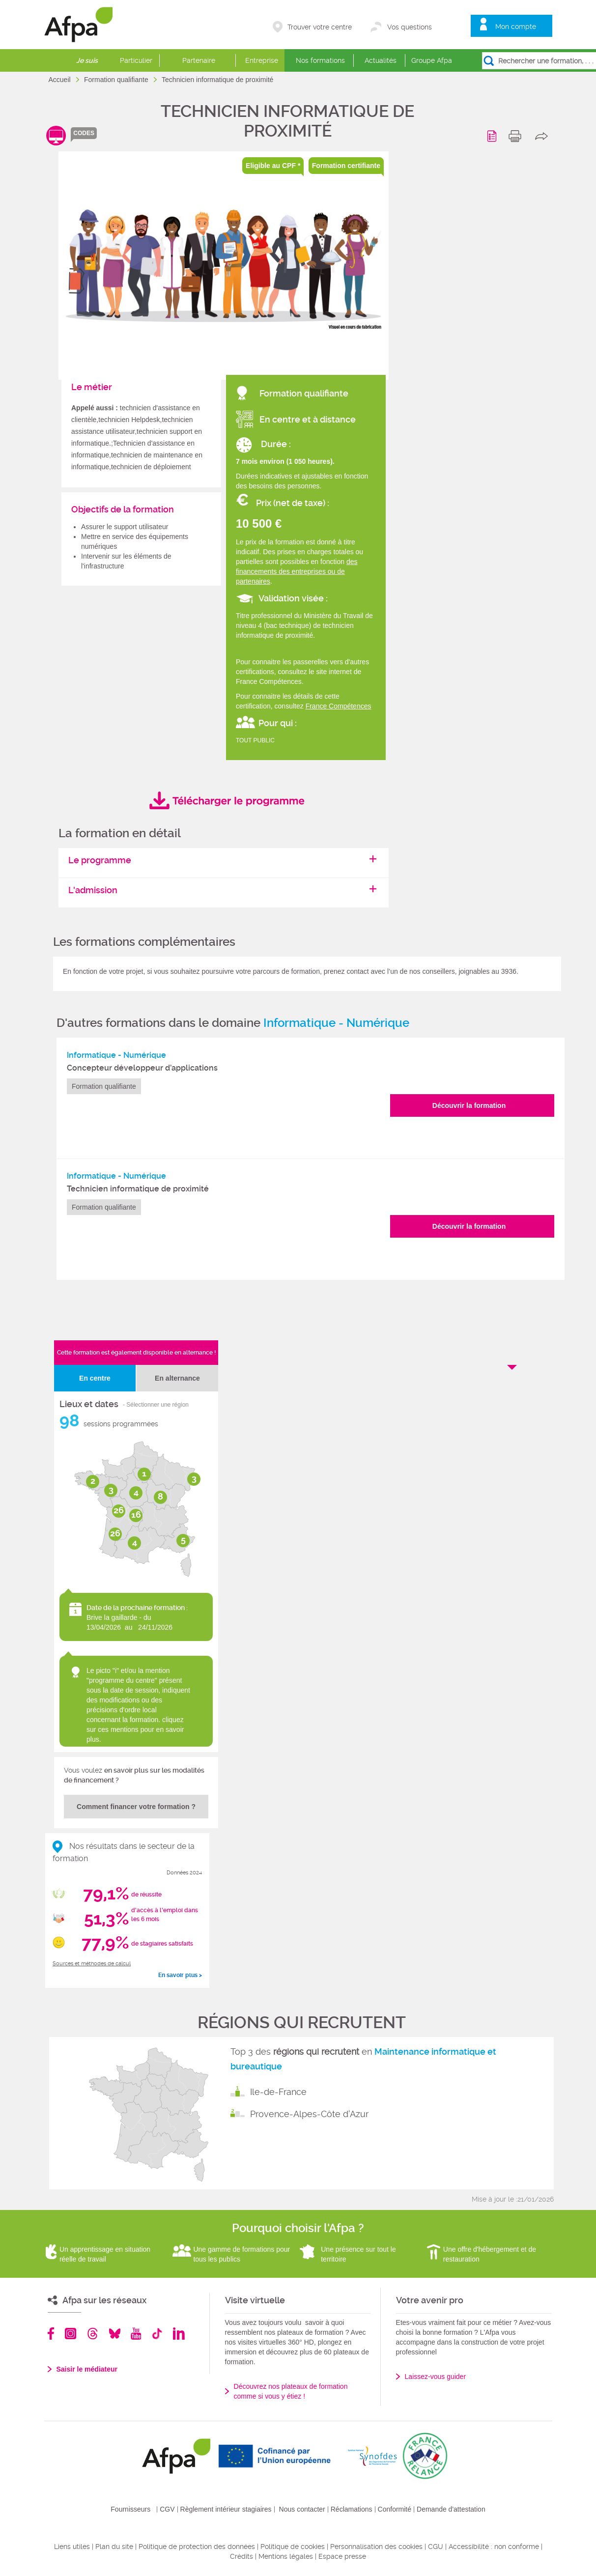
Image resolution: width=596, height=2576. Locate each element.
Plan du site (114, 2546)
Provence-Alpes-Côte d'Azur (309, 2114)
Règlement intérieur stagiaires (226, 2509)
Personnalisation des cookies (376, 2546)
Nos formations (320, 60)
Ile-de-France (278, 2092)
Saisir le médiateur (87, 2369)
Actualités (381, 60)
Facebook (51, 2333)
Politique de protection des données (197, 2546)
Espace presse (342, 2556)
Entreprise (261, 60)
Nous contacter (302, 2509)
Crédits (241, 2556)
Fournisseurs (130, 2509)
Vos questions (409, 27)
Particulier (136, 60)
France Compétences (338, 706)
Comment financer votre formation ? (136, 1807)
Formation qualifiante (117, 80)
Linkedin (179, 2333)
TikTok (157, 2333)
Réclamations (351, 2509)
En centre (95, 1378)
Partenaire (198, 60)
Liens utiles (72, 2546)
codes (83, 133)
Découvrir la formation (469, 1105)
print (517, 136)
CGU (435, 2546)
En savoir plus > (180, 1975)
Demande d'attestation (451, 2509)
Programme (493, 136)
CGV (167, 2509)
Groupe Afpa (431, 60)
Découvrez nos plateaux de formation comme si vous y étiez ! (291, 2391)
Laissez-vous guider (435, 2376)
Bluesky (115, 2333)
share (543, 136)
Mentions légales (285, 2556)
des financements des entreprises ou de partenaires (297, 571)
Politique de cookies (292, 2546)
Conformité (394, 2509)
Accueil (61, 80)
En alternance (177, 1378)
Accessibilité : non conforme (494, 2546)
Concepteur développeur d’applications (142, 1068)
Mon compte (515, 26)
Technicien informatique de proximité (138, 1188)
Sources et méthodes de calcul (92, 1963)
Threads (92, 2333)
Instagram (70, 2333)
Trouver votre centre (319, 27)
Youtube (136, 2333)
